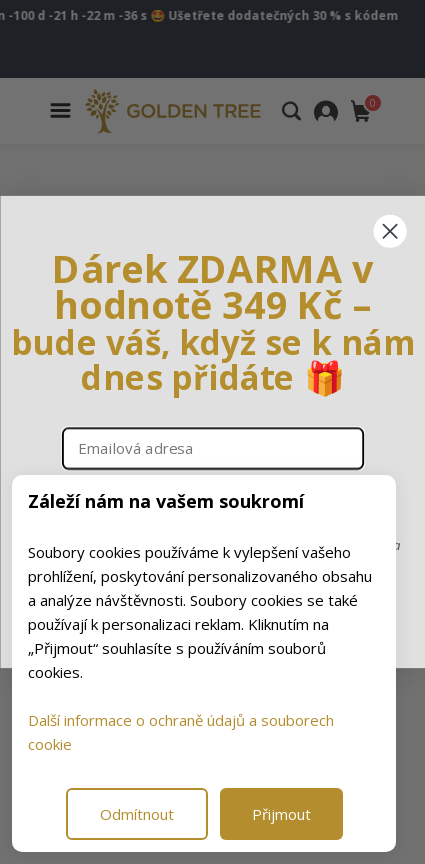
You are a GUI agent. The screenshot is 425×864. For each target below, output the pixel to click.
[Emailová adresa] (212, 448)
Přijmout (281, 814)
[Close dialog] (389, 231)
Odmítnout (137, 814)
